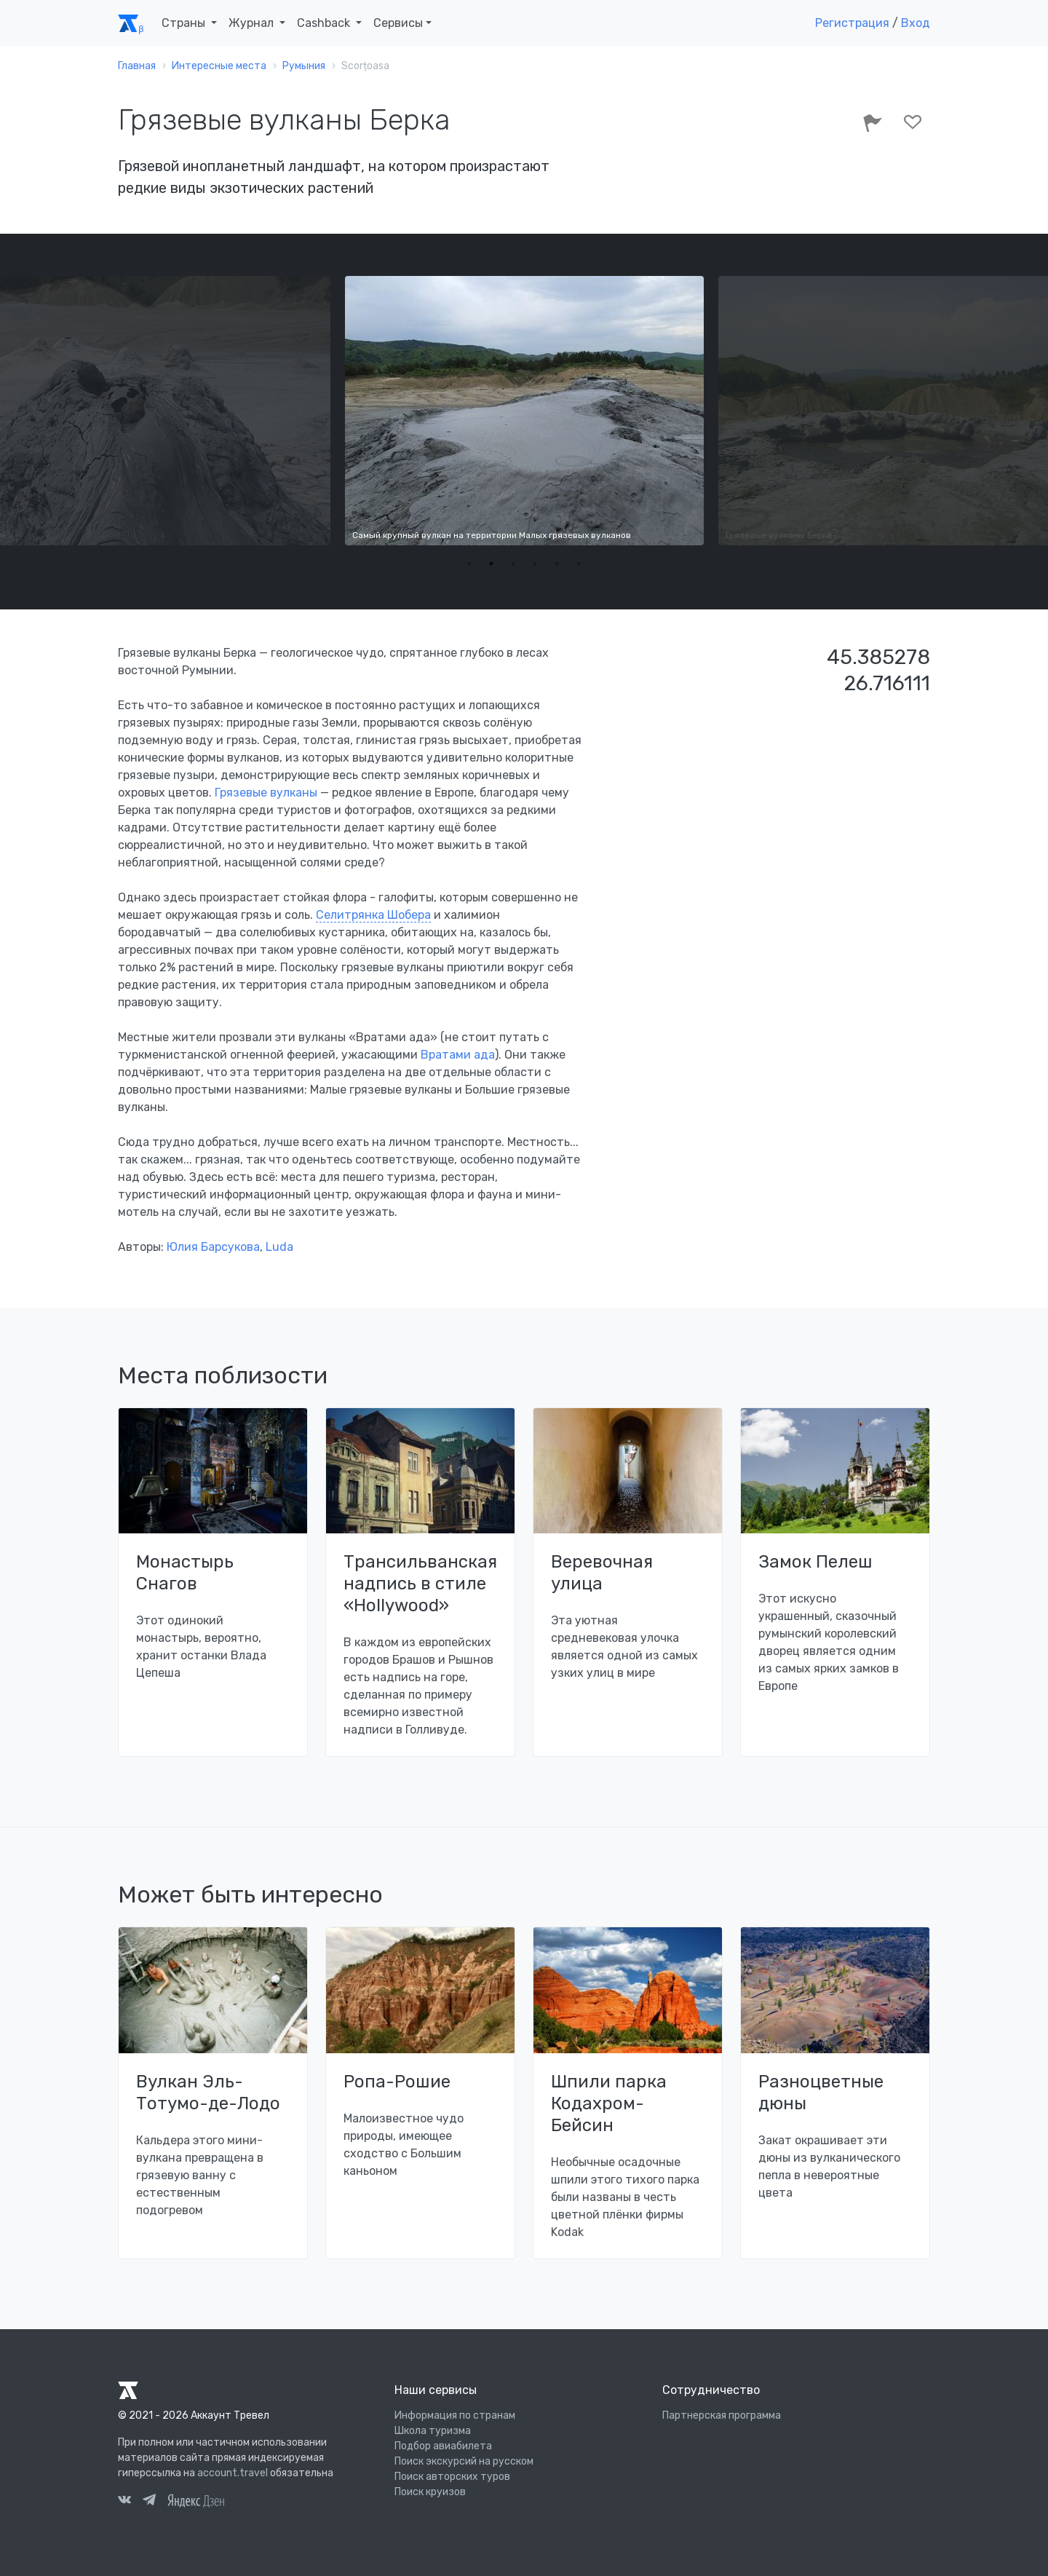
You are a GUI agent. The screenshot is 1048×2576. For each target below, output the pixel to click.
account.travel (232, 2473)
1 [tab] (469, 563)
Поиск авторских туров (452, 2476)
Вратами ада (458, 1055)
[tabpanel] (524, 411)
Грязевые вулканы (266, 792)
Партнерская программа (721, 2415)
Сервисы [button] (398, 23)
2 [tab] (491, 563)
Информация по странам (454, 2415)
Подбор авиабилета (443, 2446)
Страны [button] (185, 23)
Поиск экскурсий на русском (463, 2461)
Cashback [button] (325, 23)
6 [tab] (578, 563)
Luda (279, 1247)
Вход (915, 23)
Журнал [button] (253, 23)
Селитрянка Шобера (373, 915)
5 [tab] (556, 563)
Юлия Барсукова (213, 1247)
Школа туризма (432, 2431)
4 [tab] (535, 563)
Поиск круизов (430, 2492)
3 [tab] (513, 563)
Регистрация (852, 23)
